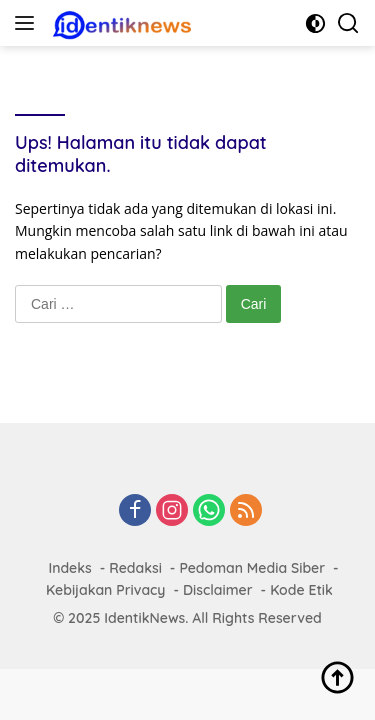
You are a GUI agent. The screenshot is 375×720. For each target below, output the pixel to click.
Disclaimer (218, 590)
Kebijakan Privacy (105, 590)
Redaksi (135, 568)
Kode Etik (301, 590)
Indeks (69, 568)
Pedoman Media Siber (252, 568)
